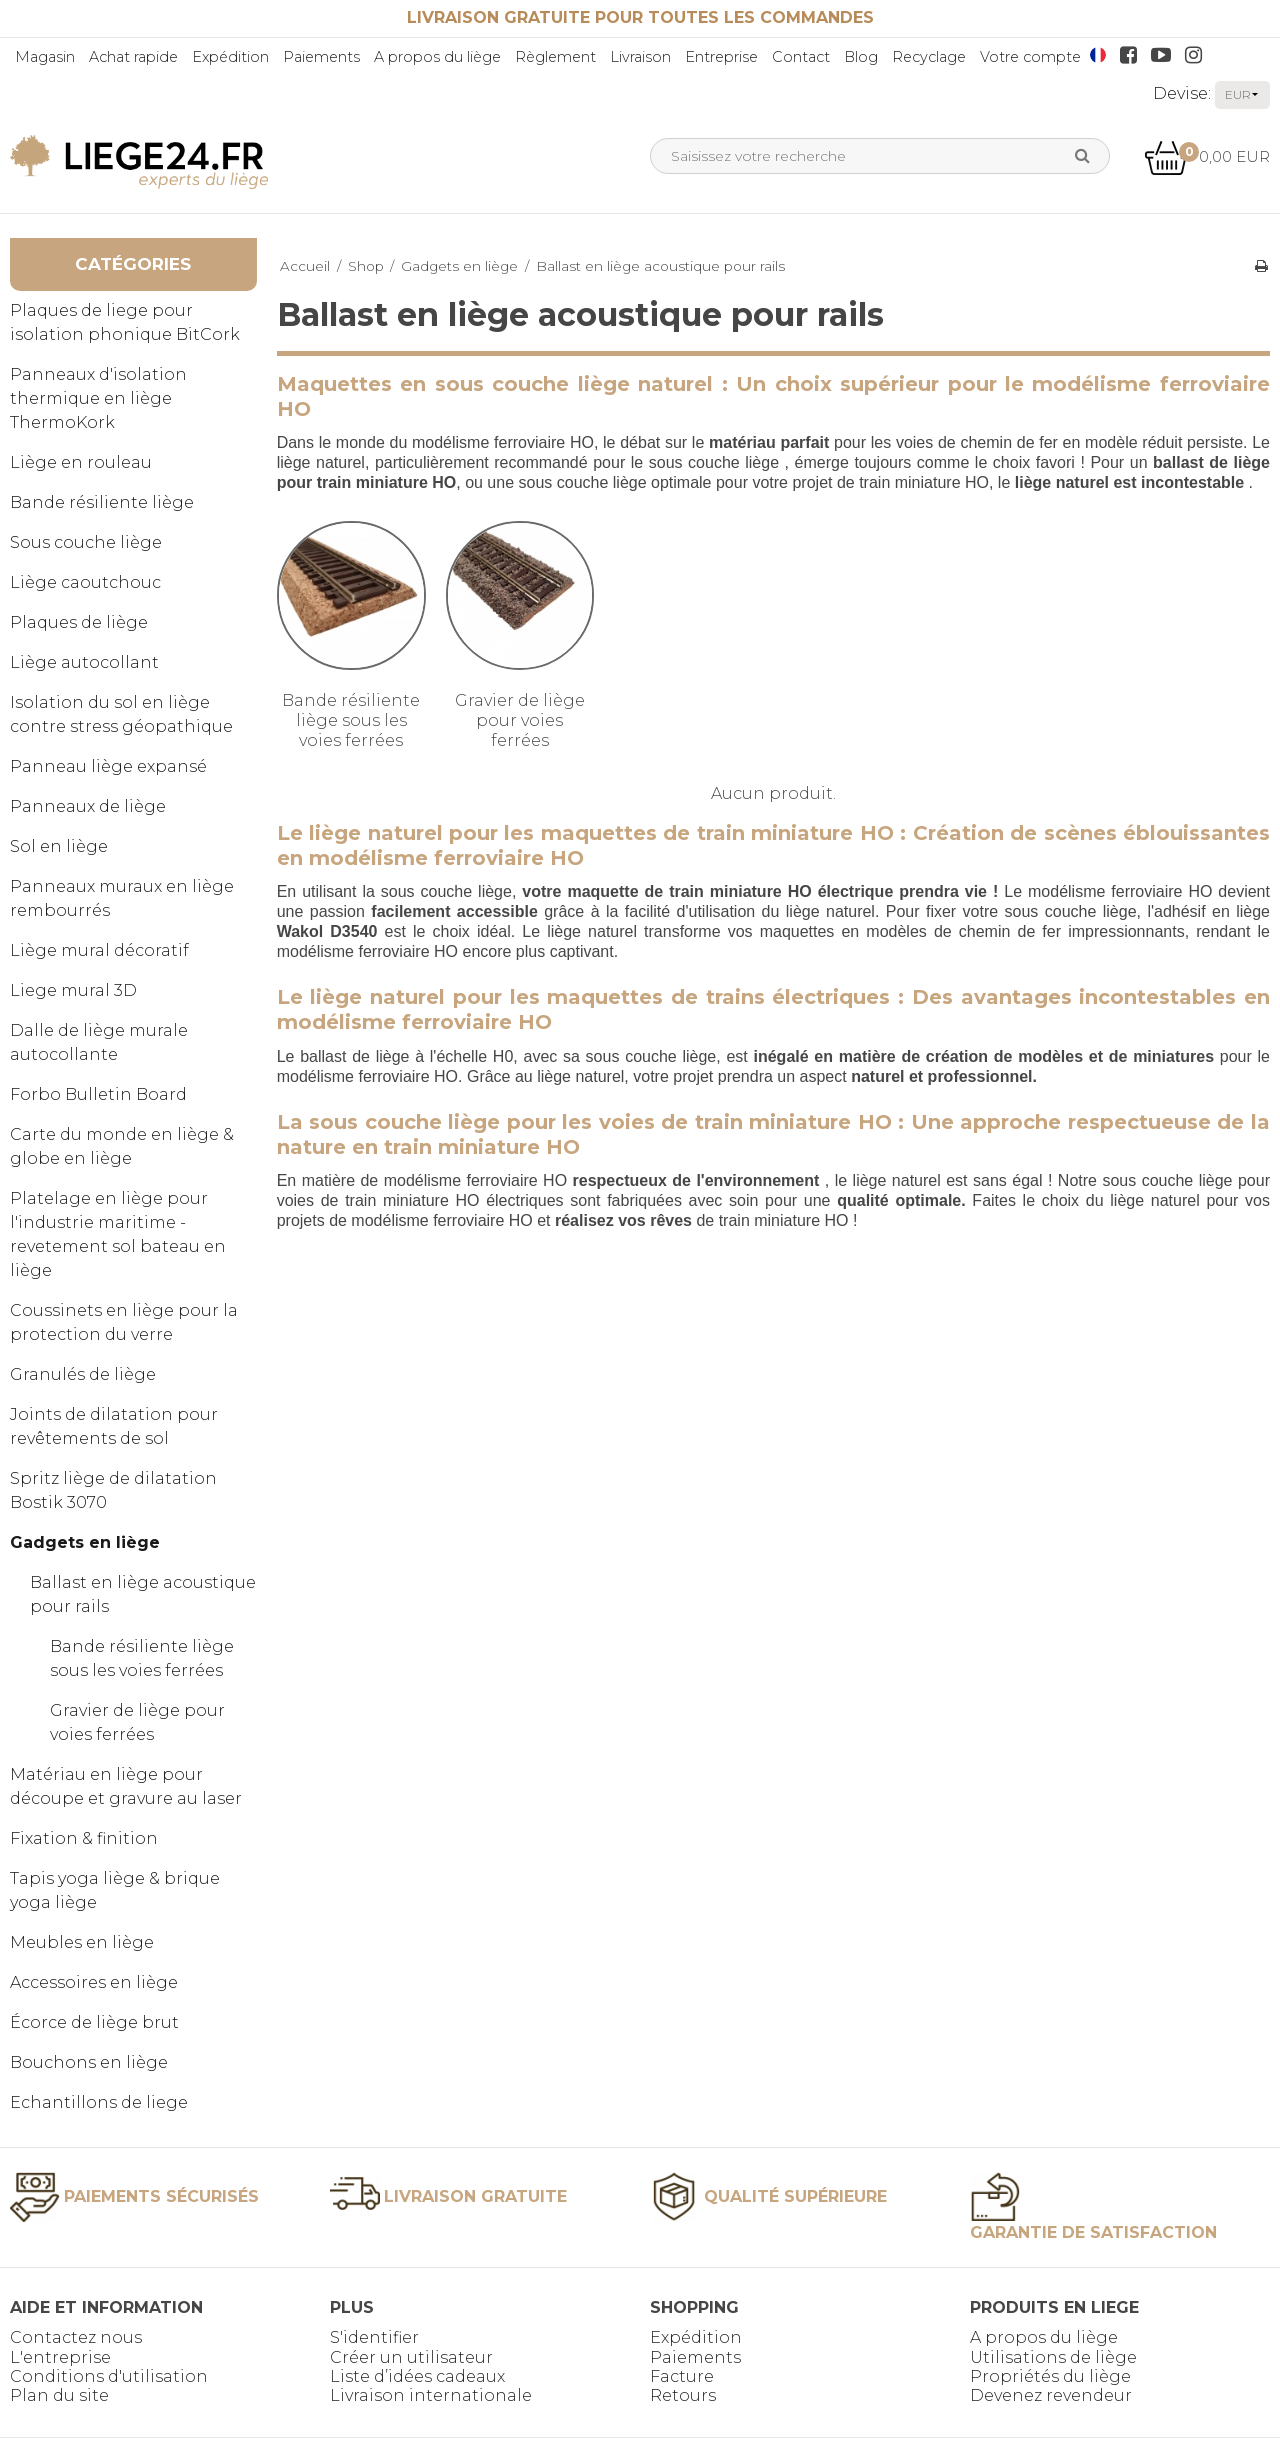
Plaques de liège (79, 622)
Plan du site (59, 2395)
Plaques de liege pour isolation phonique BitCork (125, 322)
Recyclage (929, 57)
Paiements (321, 57)
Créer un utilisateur (411, 2357)
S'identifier (374, 2337)
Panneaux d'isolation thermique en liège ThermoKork (98, 398)
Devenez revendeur (1051, 2395)
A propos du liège (437, 57)
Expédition (230, 57)
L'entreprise (60, 2357)
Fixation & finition (84, 1838)
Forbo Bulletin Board (98, 1094)
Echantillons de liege (99, 2102)
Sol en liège (59, 846)
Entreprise (721, 57)
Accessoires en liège (94, 1982)
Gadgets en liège (85, 1542)
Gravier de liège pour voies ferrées (137, 1722)
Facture (682, 2376)
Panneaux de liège (88, 806)
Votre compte (1030, 57)
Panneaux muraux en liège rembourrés (122, 898)
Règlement (555, 57)
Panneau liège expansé (108, 766)
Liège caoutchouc (85, 582)
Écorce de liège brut (94, 2022)
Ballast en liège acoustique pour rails (143, 1594)
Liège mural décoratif (99, 950)
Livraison (640, 57)
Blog (861, 57)
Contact (801, 57)
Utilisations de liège (1053, 2357)
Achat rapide (133, 57)
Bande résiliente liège (102, 502)
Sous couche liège (86, 542)
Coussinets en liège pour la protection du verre (124, 1322)
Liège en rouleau (81, 462)
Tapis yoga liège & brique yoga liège (115, 1890)
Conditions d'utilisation (109, 2376)
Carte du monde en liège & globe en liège (122, 1146)
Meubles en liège (82, 1942)
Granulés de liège (83, 1374)
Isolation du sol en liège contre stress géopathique (121, 714)
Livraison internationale (431, 2395)
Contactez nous (76, 2337)
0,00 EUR (1207, 156)
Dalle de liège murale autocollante (99, 1042)
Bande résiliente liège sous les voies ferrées (142, 1658)
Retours (683, 2395)
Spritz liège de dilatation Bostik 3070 (113, 1490)
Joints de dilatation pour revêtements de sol (114, 1426)
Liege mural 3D (73, 990)
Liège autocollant (84, 662)
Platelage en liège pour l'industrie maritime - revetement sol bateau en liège (118, 1234)
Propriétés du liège (1050, 2376)
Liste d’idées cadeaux (417, 2376)
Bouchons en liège (89, 2062)
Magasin (45, 57)
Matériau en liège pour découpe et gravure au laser (126, 1786)
